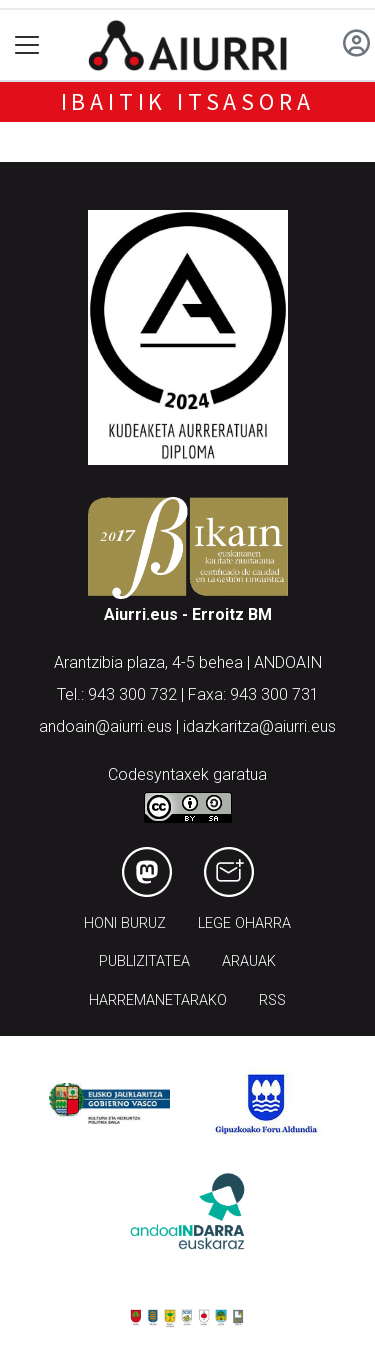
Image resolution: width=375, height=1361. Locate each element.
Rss (272, 1000)
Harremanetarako (158, 1000)
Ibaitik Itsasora (188, 101)
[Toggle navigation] (27, 45)
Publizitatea (144, 961)
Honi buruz (125, 923)
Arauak (249, 961)
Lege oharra (244, 923)
